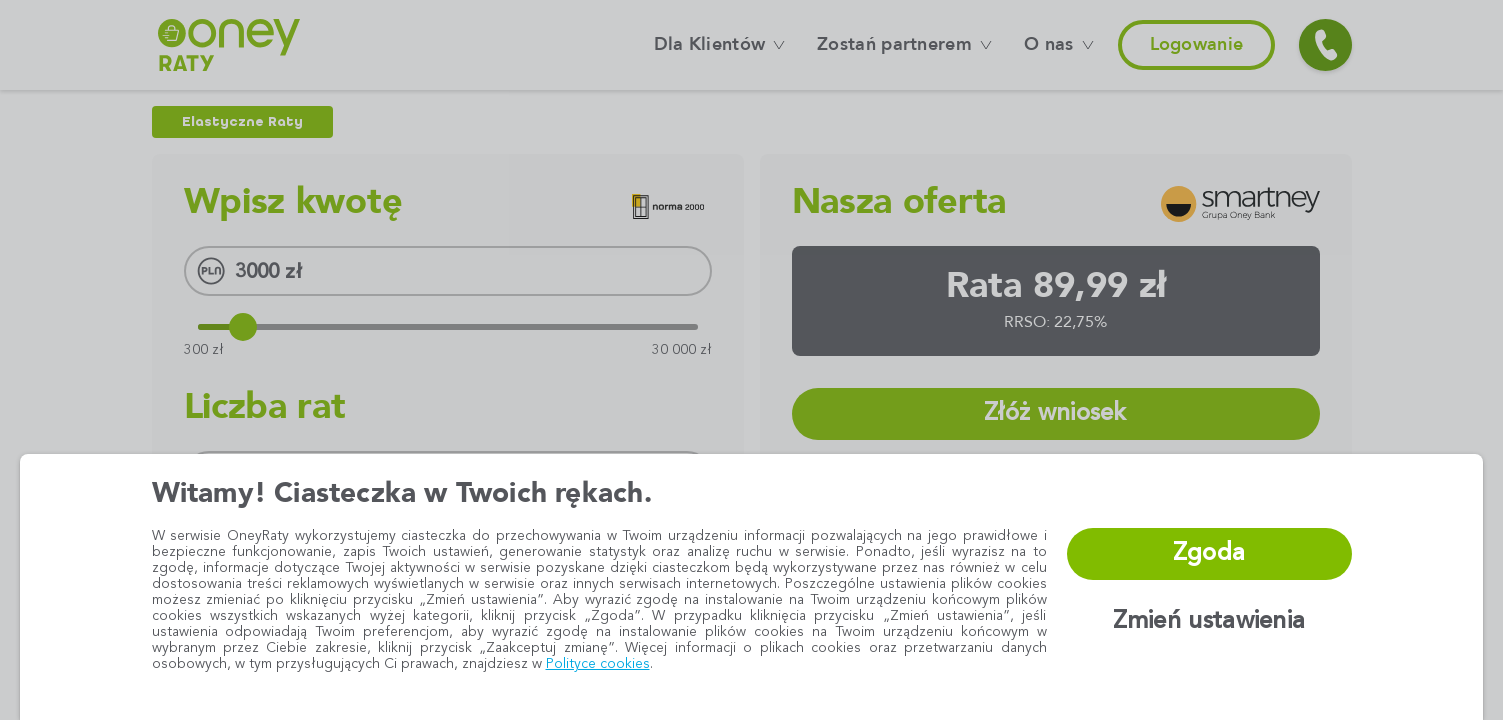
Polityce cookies (598, 664)
